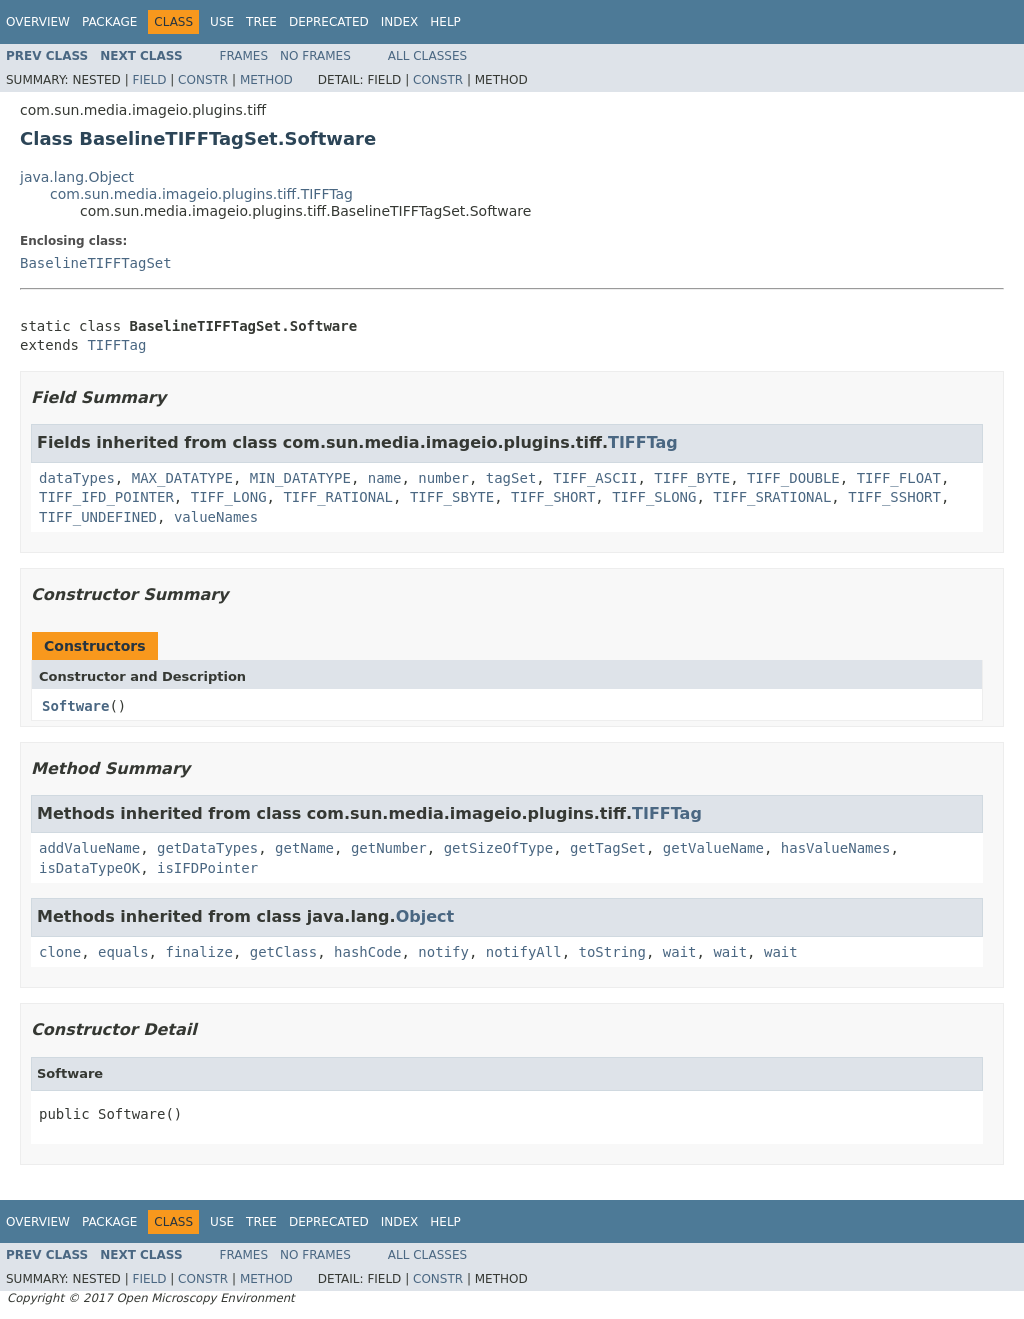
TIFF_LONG (229, 497)
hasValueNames (836, 848)
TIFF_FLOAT (899, 478)
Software (75, 706)
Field (149, 80)
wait (680, 952)
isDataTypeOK (89, 868)
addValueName (89, 848)
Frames (244, 56)
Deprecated (329, 22)
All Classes (427, 56)
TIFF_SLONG (654, 497)
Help (445, 22)
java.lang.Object (77, 177)
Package (109, 22)
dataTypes (77, 478)
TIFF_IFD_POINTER (106, 497)
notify (443, 952)
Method (266, 80)
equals (123, 952)
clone (60, 952)
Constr (203, 80)
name (385, 478)
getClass (283, 952)
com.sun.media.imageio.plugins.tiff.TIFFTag (201, 194)
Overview (38, 22)
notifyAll (524, 952)
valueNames (216, 517)
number (443, 478)
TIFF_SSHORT (894, 497)
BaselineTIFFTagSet (96, 263)
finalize (198, 952)
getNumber (389, 848)
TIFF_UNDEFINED (98, 517)
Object (425, 916)
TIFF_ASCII (595, 478)
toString (612, 952)
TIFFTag (116, 345)
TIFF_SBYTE (452, 497)
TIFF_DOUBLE (793, 478)
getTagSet (608, 848)
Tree (261, 22)
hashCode (367, 952)
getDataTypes (207, 848)
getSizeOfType (499, 848)
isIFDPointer (207, 868)
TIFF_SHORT (553, 497)
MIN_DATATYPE (300, 478)
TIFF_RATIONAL (338, 497)
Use (222, 22)
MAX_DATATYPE (182, 478)
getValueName (713, 848)
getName (304, 848)
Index (400, 22)
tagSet (511, 478)
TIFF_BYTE (692, 478)
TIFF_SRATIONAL (772, 497)
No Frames (315, 56)
